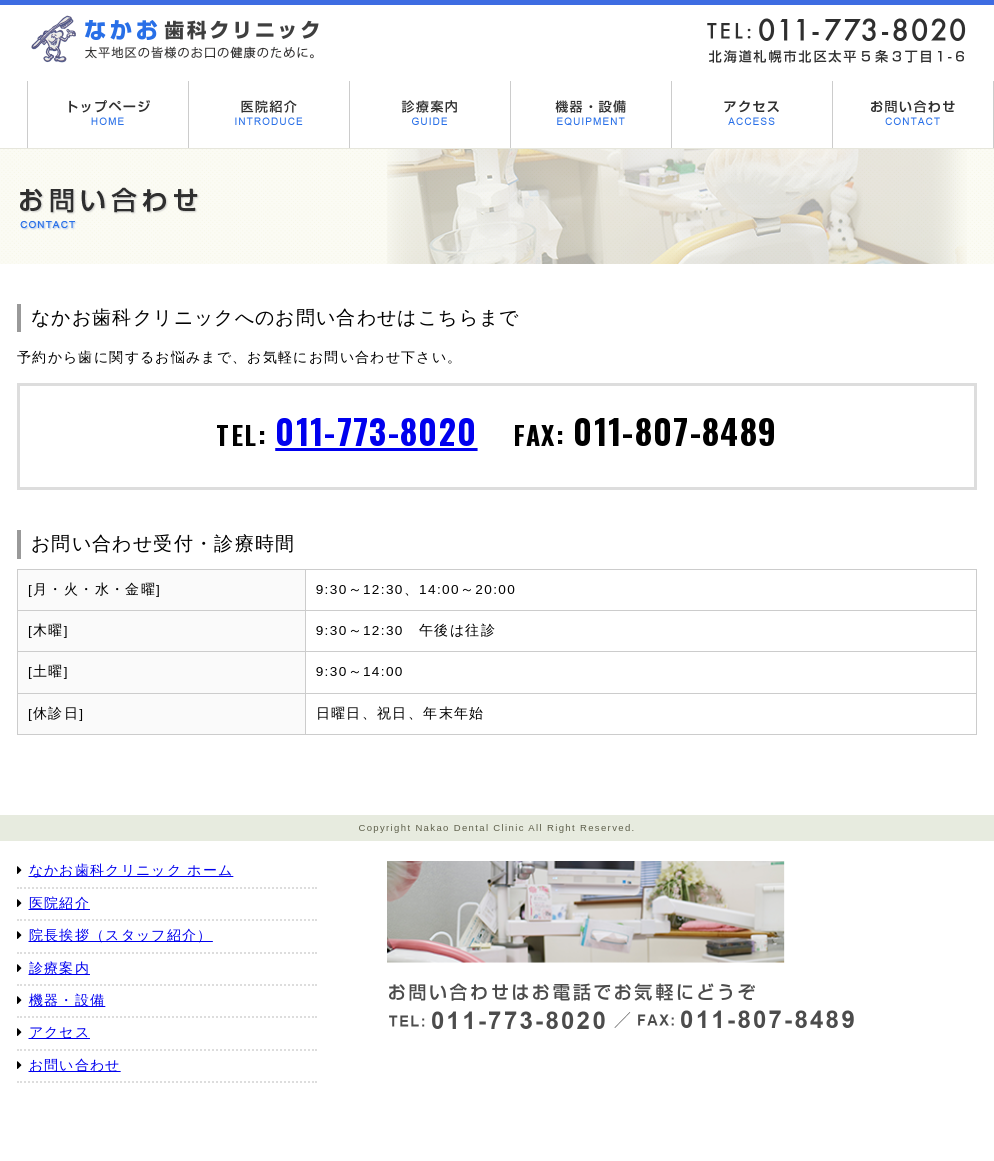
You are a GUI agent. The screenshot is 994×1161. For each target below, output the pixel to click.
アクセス (59, 1032)
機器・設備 (67, 1000)
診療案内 (59, 968)
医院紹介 (59, 903)
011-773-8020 (376, 430)
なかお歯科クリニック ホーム (131, 870)
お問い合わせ (75, 1065)
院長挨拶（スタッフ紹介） (121, 935)
